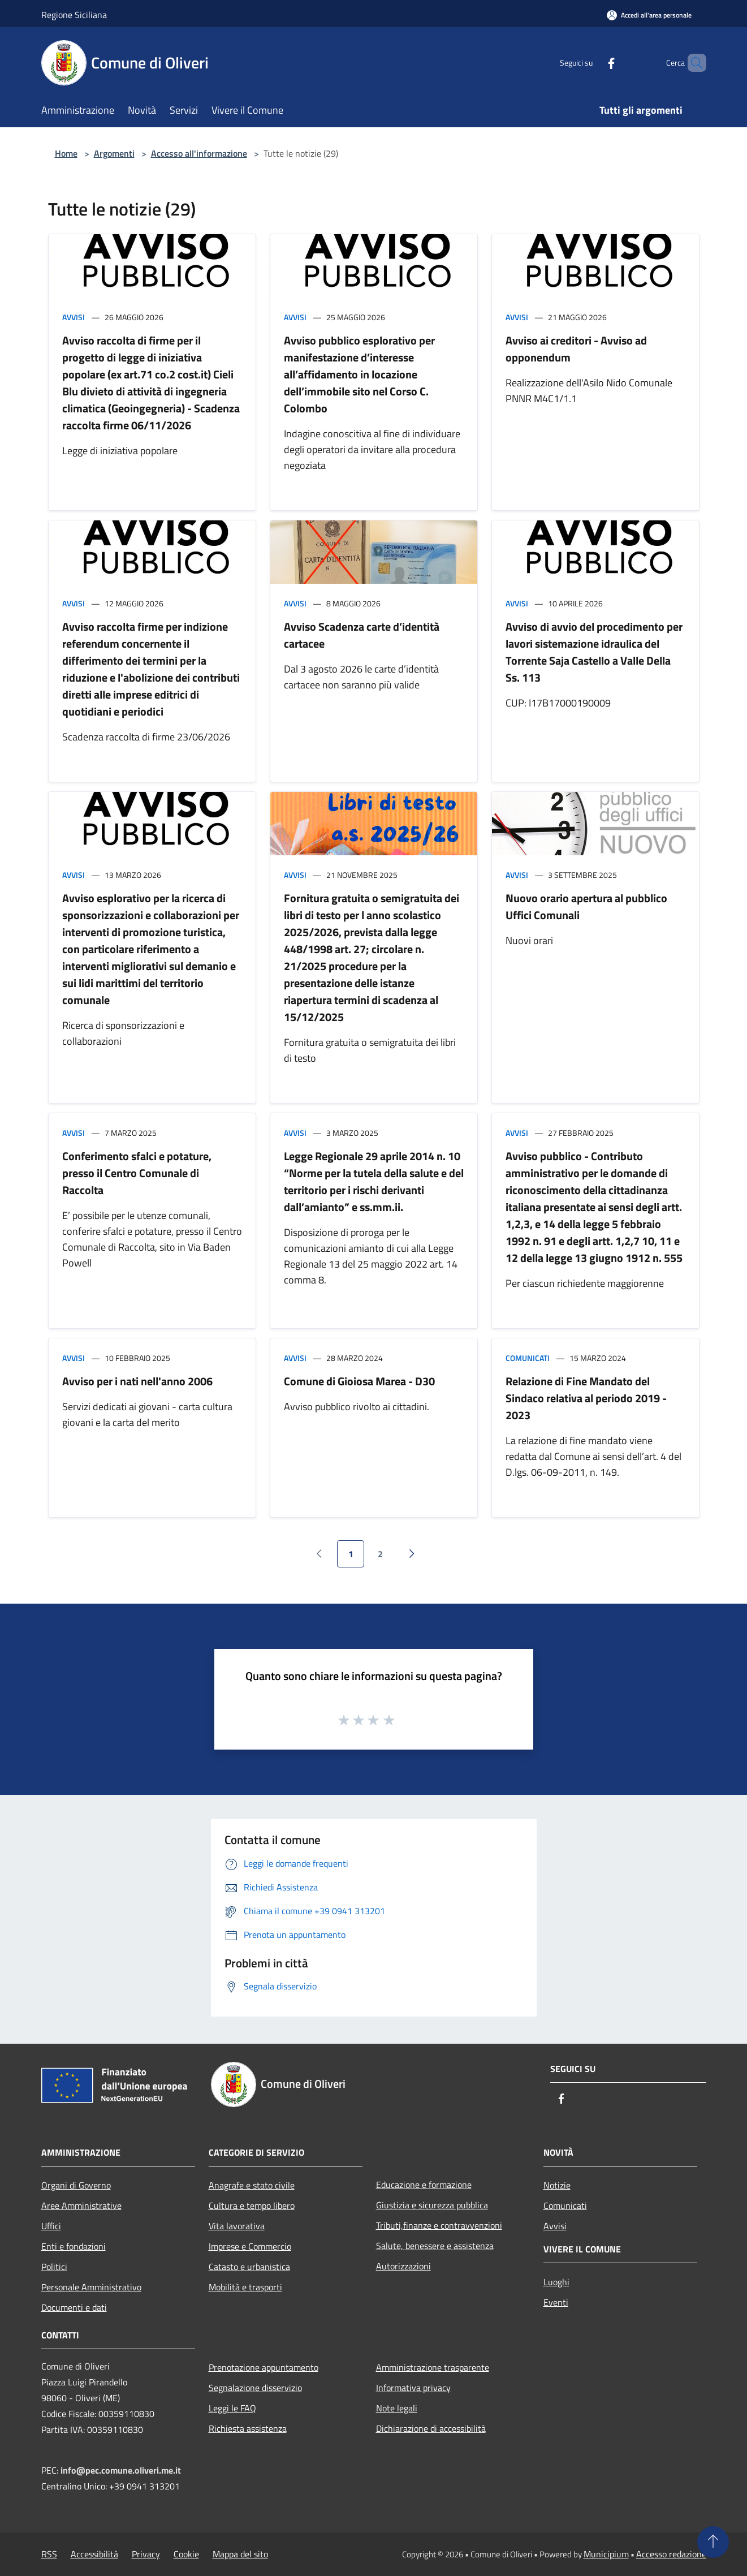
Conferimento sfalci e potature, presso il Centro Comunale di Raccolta (136, 1173)
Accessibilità (94, 2554)
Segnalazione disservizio (255, 2387)
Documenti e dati (74, 2307)
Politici (54, 2266)
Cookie (186, 2554)
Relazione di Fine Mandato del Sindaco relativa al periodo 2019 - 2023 (586, 1398)
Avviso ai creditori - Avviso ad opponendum (576, 348)
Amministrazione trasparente (432, 2367)
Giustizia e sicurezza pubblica (432, 2205)
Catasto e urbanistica (249, 2266)
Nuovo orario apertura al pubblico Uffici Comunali (586, 906)
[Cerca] (692, 62)
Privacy (146, 2554)
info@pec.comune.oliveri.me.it (121, 2470)
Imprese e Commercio (250, 2246)
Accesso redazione (671, 2554)
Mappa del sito (240, 2554)
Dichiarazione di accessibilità (431, 2428)
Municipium (606, 2554)
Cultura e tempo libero (252, 2205)
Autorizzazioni (403, 2266)
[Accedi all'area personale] (649, 15)
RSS (49, 2554)
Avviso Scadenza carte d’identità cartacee (361, 635)
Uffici (51, 2226)
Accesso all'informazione (199, 153)
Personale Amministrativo (91, 2287)
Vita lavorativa (237, 2226)
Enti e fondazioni (73, 2246)
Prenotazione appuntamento (263, 2367)
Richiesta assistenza (248, 2428)
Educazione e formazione (424, 2184)
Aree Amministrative (81, 2205)
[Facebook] (592, 62)
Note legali (396, 2408)
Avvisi (73, 317)
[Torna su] (713, 2542)
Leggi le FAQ (232, 2408)
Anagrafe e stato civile (252, 2185)
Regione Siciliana (74, 14)
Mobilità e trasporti (245, 2287)
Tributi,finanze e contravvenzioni (439, 2225)
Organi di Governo (76, 2185)
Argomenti (114, 153)
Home (66, 153)
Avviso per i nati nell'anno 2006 (137, 1381)
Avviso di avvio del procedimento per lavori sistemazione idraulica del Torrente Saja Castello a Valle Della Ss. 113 (594, 652)
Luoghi (556, 2282)
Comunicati (528, 1358)
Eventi (555, 2302)
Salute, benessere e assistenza (435, 2245)
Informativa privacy (413, 2387)
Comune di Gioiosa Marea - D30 (359, 1381)
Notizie (557, 2185)
